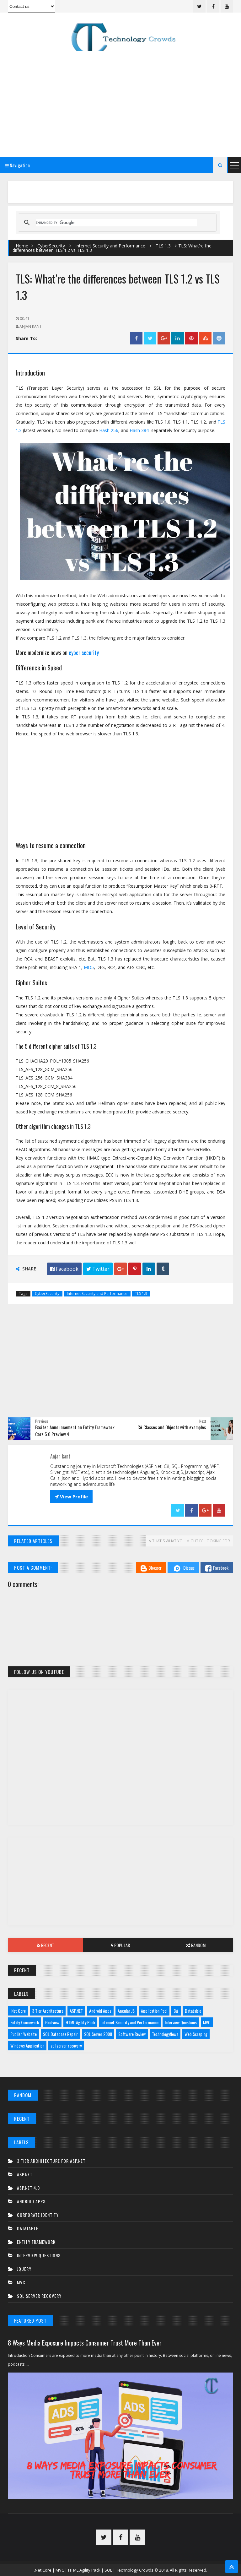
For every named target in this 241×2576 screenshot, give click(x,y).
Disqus (183, 1568)
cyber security (84, 652)
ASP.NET (76, 2010)
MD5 (89, 967)
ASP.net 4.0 (28, 2187)
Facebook (216, 1568)
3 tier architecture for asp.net (51, 2160)
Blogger (151, 1568)
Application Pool (154, 2010)
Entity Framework (24, 2022)
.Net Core (18, 2010)
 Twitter (98, 1268)
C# (176, 2010)
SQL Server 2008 (98, 2034)
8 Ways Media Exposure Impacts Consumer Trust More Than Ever (85, 2342)
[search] (116, 222)
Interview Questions (181, 2022)
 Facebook (64, 1268)
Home (22, 246)
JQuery (24, 2268)
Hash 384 (139, 430)
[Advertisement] (120, 103)
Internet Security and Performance (110, 246)
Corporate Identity (38, 2214)
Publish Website (23, 2034)
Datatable (193, 2010)
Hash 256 (108, 430)
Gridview (52, 2022)
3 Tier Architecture (47, 2010)
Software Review (132, 2034)
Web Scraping (196, 2034)
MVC (207, 2022)
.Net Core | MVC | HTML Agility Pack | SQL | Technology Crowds (93, 2570)
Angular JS (126, 2010)
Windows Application (27, 2045)
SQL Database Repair (60, 2034)
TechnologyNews (165, 2034)
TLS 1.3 (163, 246)
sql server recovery (66, 2045)
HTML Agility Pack (80, 2022)
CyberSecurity (51, 246)
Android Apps (100, 2010)
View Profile (71, 1496)
